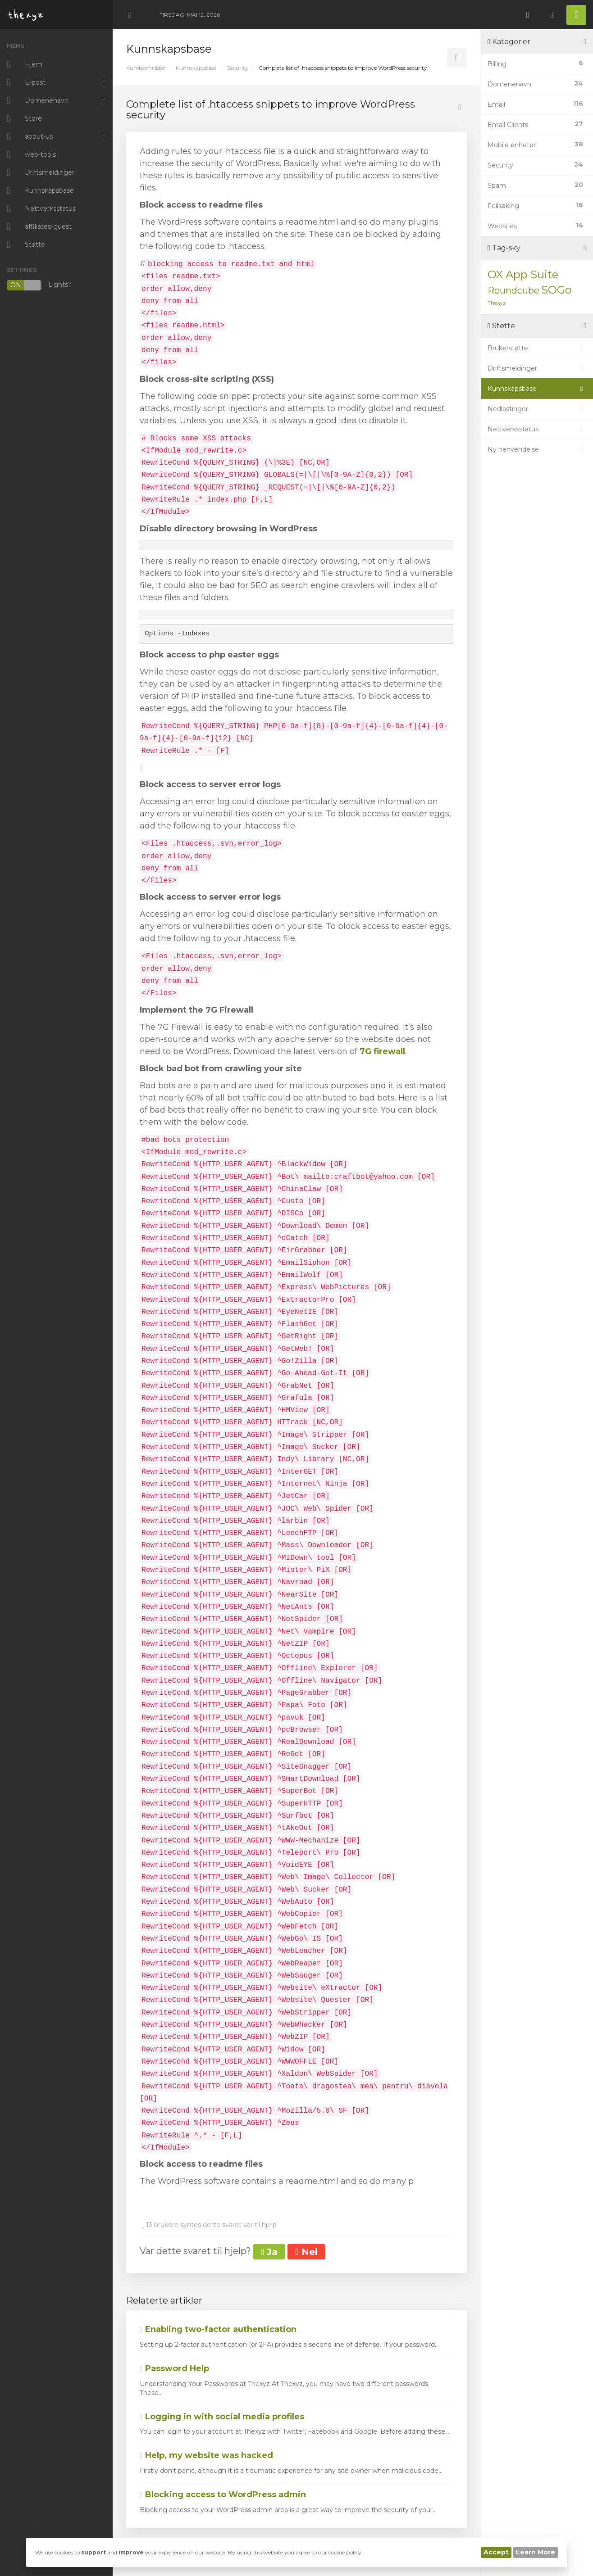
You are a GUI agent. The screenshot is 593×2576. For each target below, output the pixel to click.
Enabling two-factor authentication (218, 2329)
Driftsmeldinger (537, 368)
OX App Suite (523, 274)
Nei (306, 2251)
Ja (269, 2251)
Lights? (39, 285)
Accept (496, 2552)
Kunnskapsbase (196, 67)
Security (237, 67)
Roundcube (513, 290)
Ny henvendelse (537, 449)
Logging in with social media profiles (222, 2417)
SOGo (556, 289)
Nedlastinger (537, 408)
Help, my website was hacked (206, 2455)
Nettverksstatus (537, 429)
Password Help (174, 2368)
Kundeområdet (145, 67)
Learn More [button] (535, 2552)
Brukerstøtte (537, 348)
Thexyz (497, 302)
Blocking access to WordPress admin (223, 2494)
